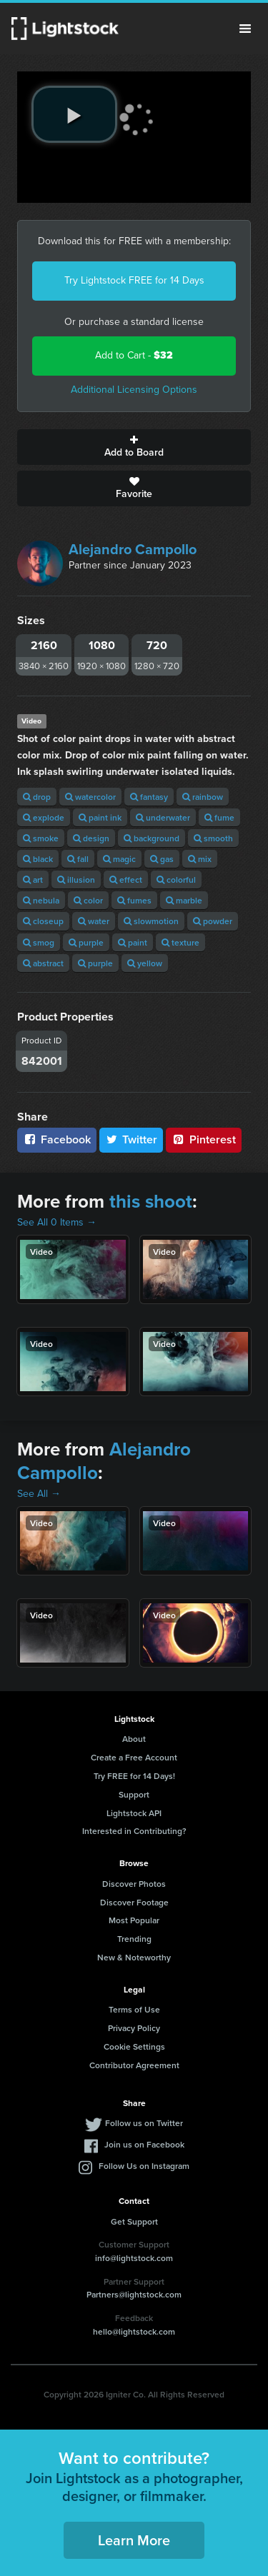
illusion (76, 879)
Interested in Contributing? (134, 1831)
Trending (134, 1939)
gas (162, 859)
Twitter (131, 1139)
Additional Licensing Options (134, 389)
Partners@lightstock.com (134, 2294)
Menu (245, 28)
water (93, 921)
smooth (213, 838)
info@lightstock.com (134, 2258)
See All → (39, 1493)
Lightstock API (134, 1813)
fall (78, 859)
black (38, 859)
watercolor (90, 797)
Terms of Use (134, 2009)
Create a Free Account (134, 1757)
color (88, 900)
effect (125, 879)
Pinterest (204, 1139)
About (134, 1739)
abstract (43, 963)
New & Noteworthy (134, 1957)
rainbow (202, 797)
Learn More (134, 2540)
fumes (134, 900)
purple (86, 942)
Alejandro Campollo (133, 549)
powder (212, 921)
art (33, 879)
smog (38, 942)
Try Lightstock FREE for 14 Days (134, 280)
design (91, 838)
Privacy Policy (134, 2028)
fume (219, 817)
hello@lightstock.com (134, 2331)
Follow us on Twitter (144, 2123)
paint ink (100, 817)
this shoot (150, 1201)
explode (43, 817)
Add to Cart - (134, 355)
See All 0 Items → (56, 1222)
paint (132, 942)
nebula (41, 900)
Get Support (134, 2221)
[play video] (74, 114)
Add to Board (134, 447)
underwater (163, 817)
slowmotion (151, 921)
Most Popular (134, 1920)
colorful (176, 879)
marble (184, 900)
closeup (43, 921)
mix (200, 859)
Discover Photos (134, 1884)
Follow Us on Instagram (144, 2166)
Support (134, 1794)
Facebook (57, 1139)
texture (180, 942)
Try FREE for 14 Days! (134, 1776)
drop (37, 797)
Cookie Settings (134, 2046)
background (151, 838)
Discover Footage (134, 1902)
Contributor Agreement (134, 2065)
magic (119, 859)
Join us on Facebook (144, 2144)
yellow (144, 963)
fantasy (149, 797)
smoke (41, 838)
